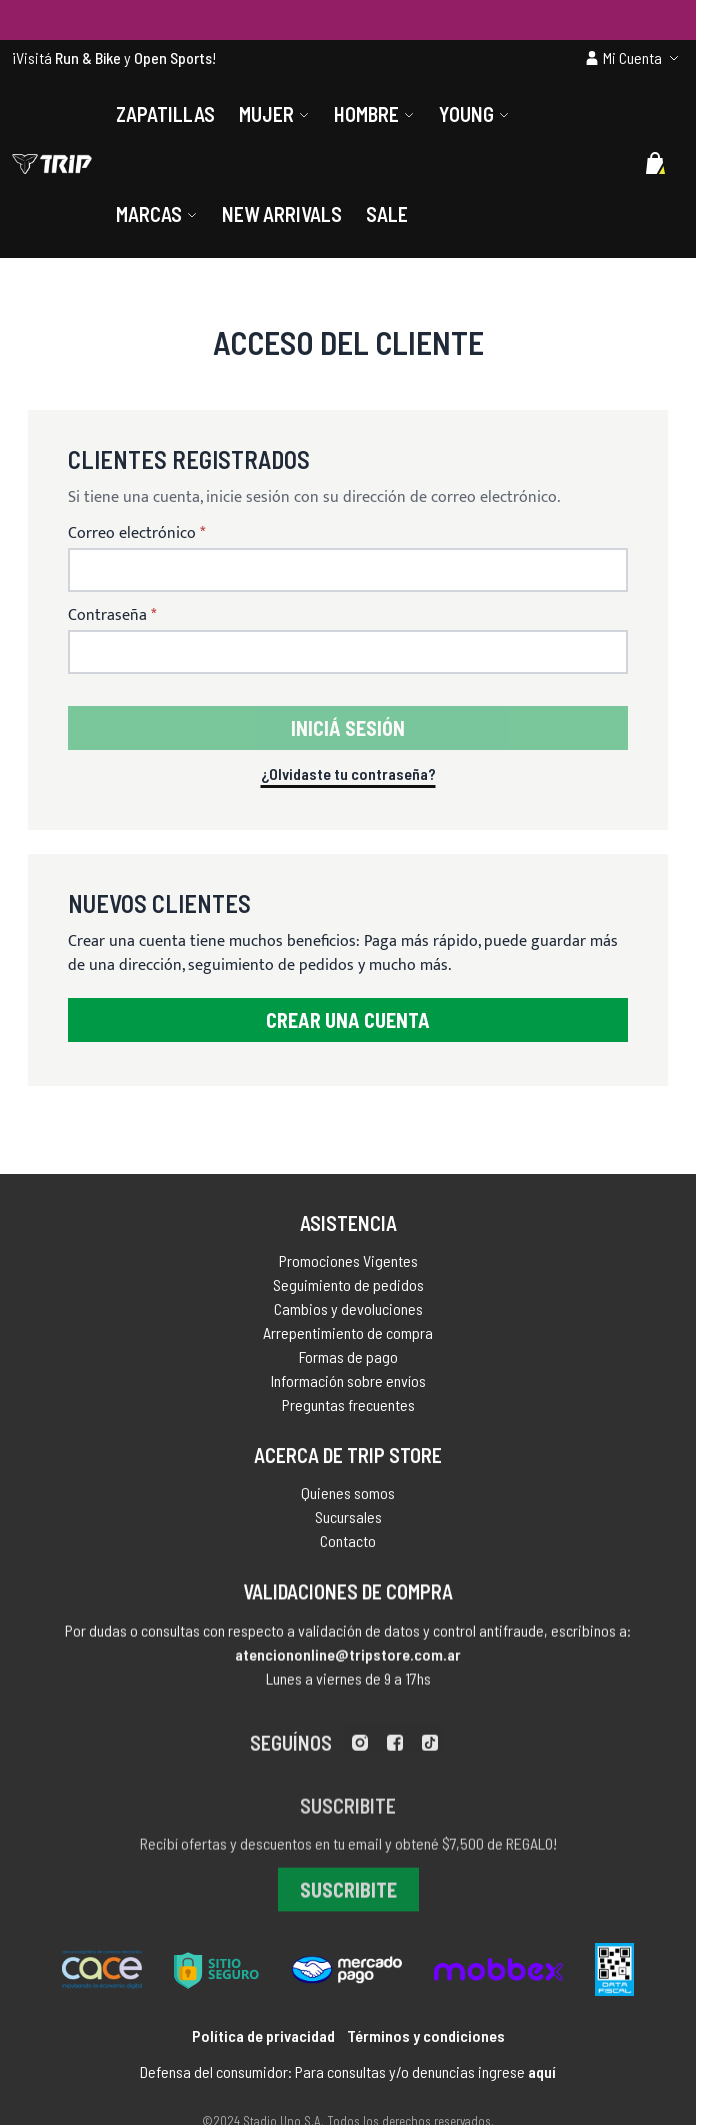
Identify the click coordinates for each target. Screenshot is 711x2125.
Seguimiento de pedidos (348, 1291)
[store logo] (52, 164)
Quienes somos (348, 1503)
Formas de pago (348, 1363)
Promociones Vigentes (348, 1267)
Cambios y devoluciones (348, 1315)
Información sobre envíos (348, 1387)
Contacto (348, 1551)
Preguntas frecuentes (348, 1411)
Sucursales (348, 1527)
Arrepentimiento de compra (348, 1339)
